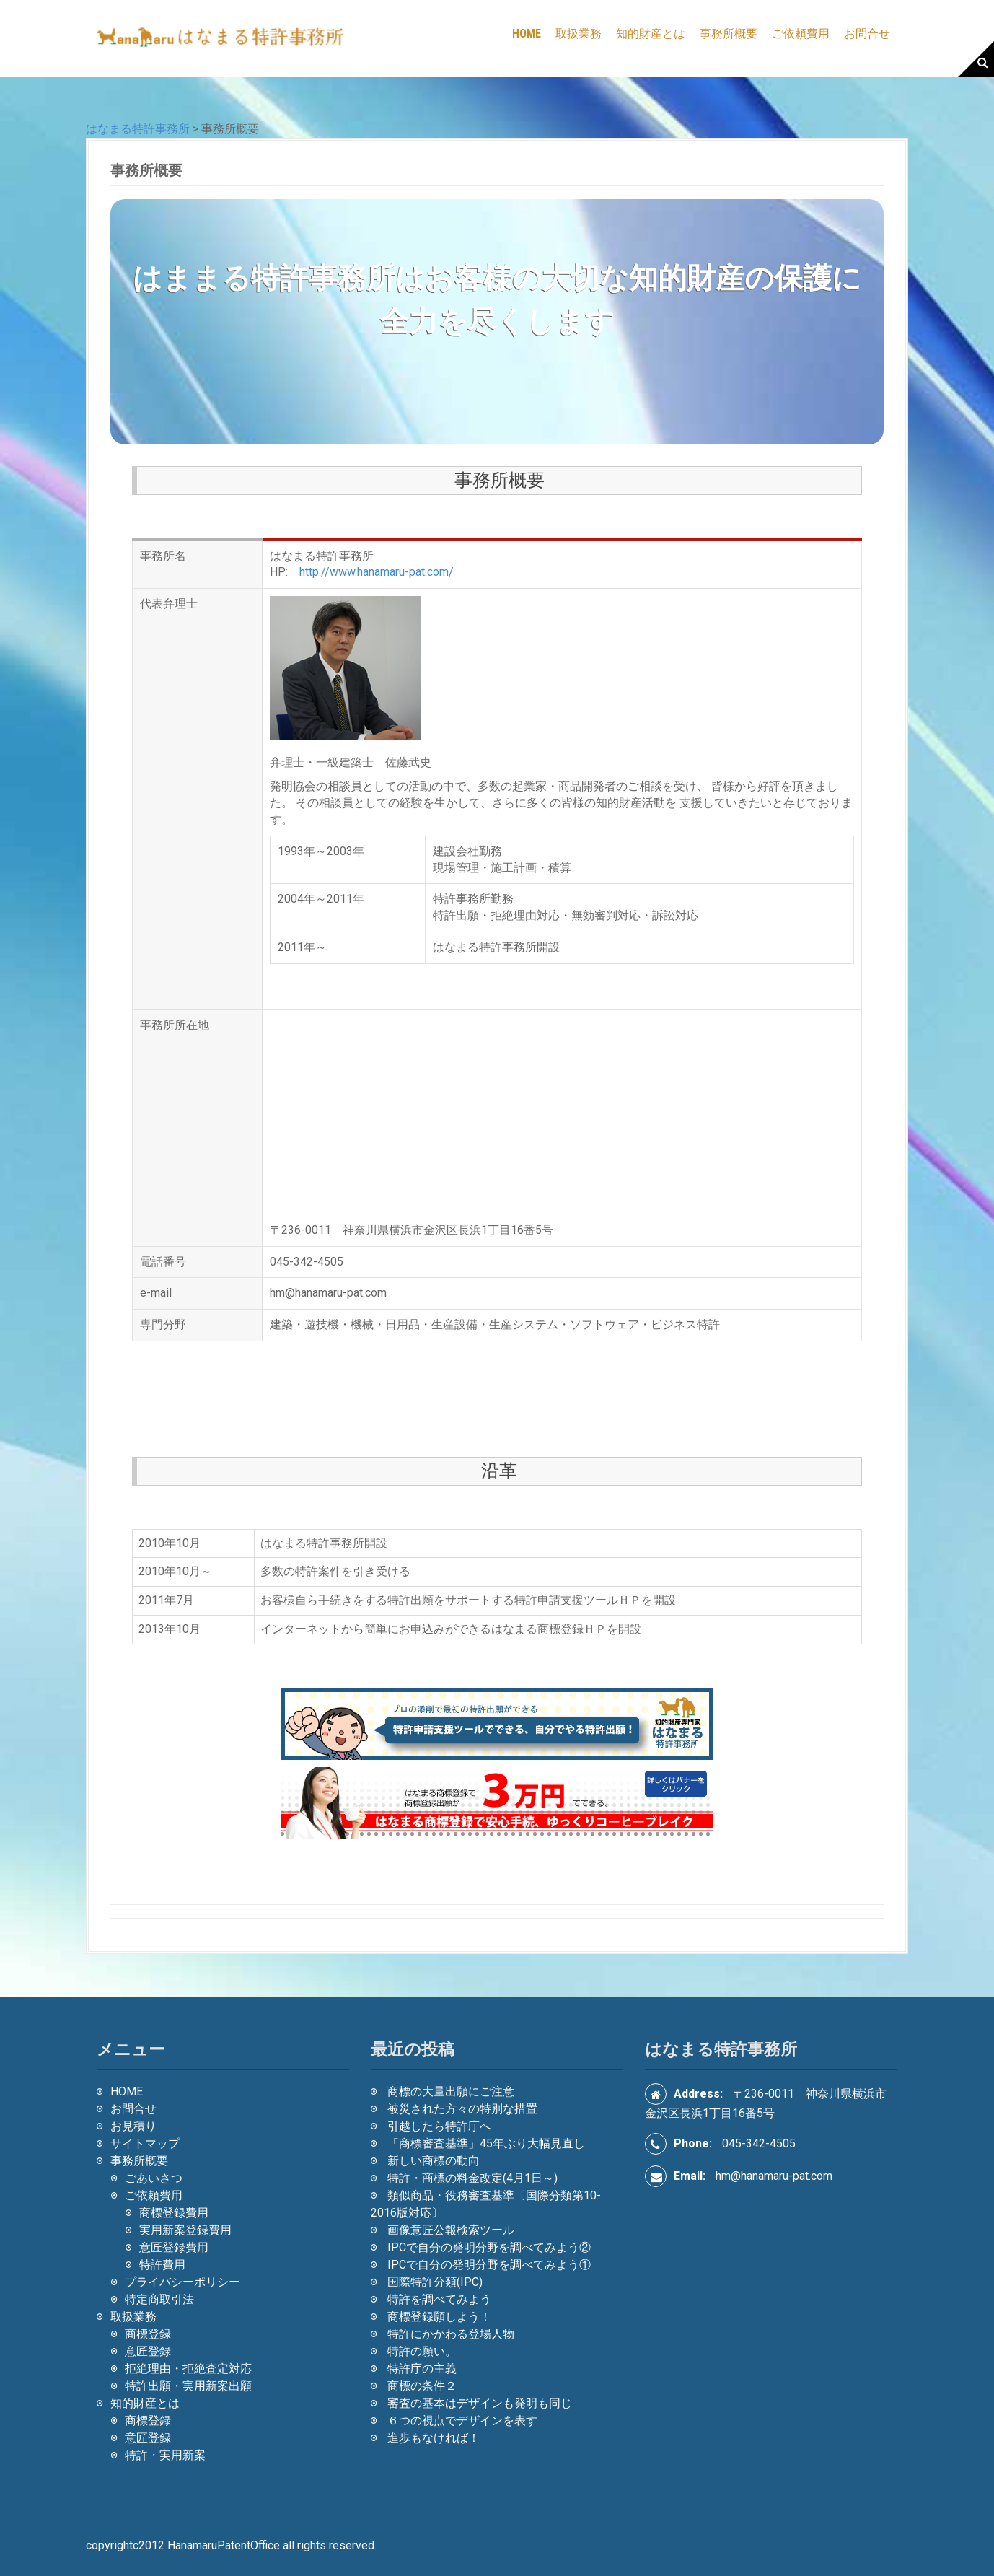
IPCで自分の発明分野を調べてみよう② (489, 2247)
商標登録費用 (173, 2213)
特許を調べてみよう (439, 2299)
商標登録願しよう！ (439, 2316)
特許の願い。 (422, 2351)
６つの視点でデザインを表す (462, 2420)
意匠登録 (148, 2351)
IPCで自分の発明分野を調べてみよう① (489, 2264)
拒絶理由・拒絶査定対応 (188, 2368)
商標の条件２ (422, 2386)
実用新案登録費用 (185, 2230)
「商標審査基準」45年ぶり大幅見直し (486, 2143)
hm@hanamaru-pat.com (774, 2176)
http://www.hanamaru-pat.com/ (376, 572)
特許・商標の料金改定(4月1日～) (472, 2178)
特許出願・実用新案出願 (188, 2386)
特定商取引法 (159, 2299)
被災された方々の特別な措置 (462, 2109)
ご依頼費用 (801, 33)
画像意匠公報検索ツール (450, 2230)
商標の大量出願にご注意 (450, 2091)
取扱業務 (578, 33)
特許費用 (162, 2264)
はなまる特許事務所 (138, 129)
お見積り (133, 2126)
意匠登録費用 (173, 2247)
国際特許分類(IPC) (435, 2282)
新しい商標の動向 (433, 2161)
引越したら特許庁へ (439, 2126)
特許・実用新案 (165, 2455)
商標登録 (148, 2334)
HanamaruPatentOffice (223, 2545)
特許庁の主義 (422, 2368)
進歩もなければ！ (433, 2438)
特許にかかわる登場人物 (450, 2334)
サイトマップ (145, 2143)
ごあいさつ (153, 2178)
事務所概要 (728, 33)
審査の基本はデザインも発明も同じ (479, 2403)
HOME (526, 33)
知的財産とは (650, 33)
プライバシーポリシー (182, 2282)
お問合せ (867, 33)
